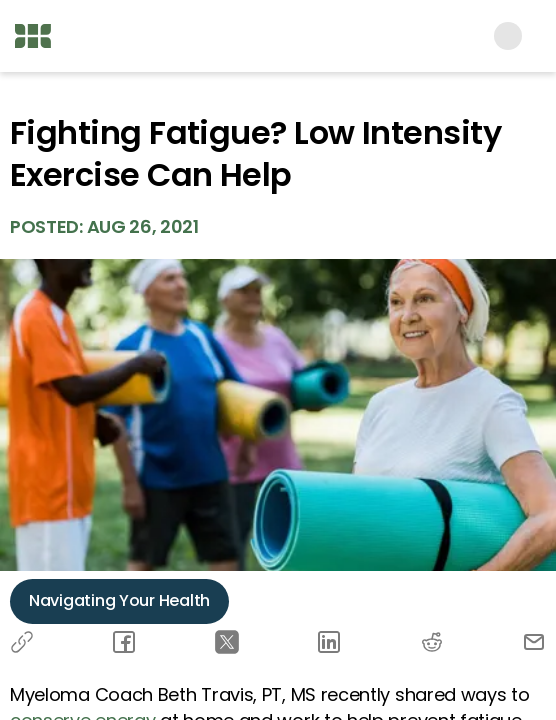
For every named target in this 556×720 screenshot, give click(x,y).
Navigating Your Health (119, 600)
